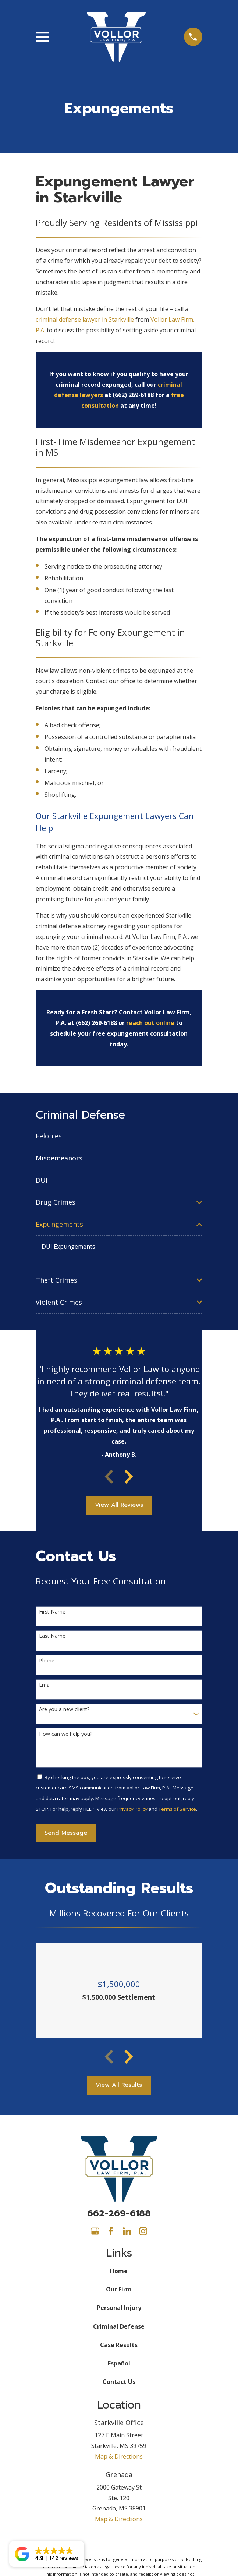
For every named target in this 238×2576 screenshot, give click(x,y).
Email (45, 1685)
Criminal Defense (119, 2326)
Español (119, 2363)
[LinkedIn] (127, 2231)
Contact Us (119, 2382)
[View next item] (129, 1477)
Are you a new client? (64, 1709)
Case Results (119, 2345)
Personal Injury (119, 2308)
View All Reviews (119, 1505)
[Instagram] (143, 2231)
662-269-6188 (119, 2213)
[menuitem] (119, 1136)
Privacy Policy (132, 1809)
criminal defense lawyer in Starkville (85, 319)
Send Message (66, 1832)
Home (119, 2271)
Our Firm (119, 2289)
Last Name (52, 1636)
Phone (46, 1661)
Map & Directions (119, 2456)
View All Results (119, 2085)
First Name (52, 1612)
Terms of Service (177, 1809)
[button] (46, 2554)
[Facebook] (111, 2231)
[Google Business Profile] (95, 2231)
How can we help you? (65, 1734)
